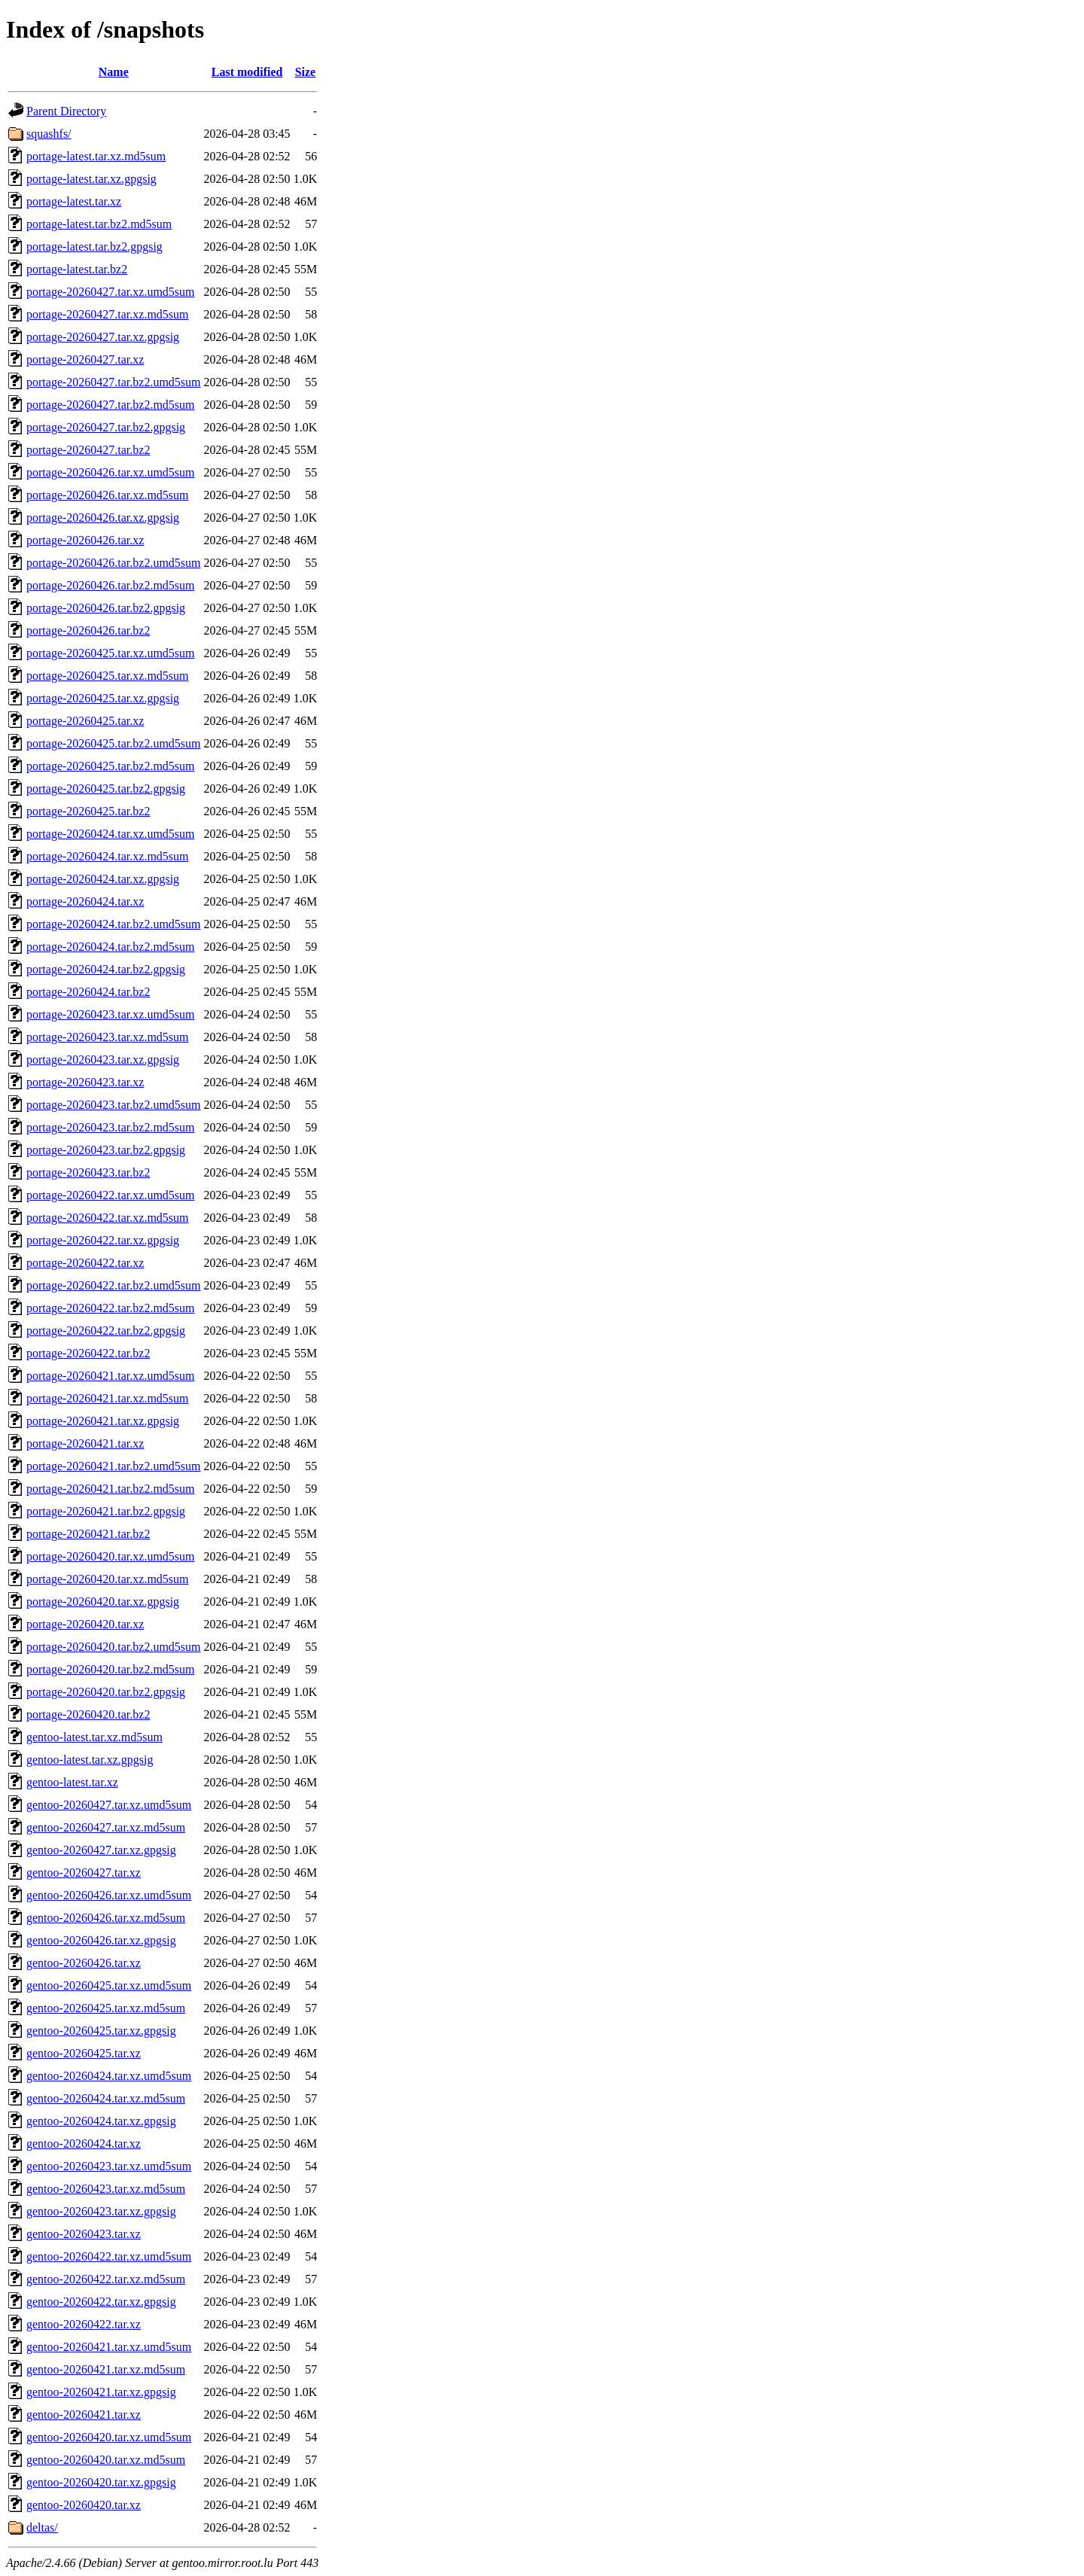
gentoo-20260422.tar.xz (83, 2324)
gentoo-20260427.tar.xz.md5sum (105, 1827)
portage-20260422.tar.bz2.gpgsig (105, 1330)
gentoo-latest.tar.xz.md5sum (94, 1737)
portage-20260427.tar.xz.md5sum (107, 314)
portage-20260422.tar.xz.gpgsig (102, 1240)
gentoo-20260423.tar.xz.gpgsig (101, 2211)
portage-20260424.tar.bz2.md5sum (110, 946)
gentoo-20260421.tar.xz (83, 2414)
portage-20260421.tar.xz (85, 1443)
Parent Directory (66, 111)
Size (305, 71)
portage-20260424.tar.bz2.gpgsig (105, 969)
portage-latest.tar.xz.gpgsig (91, 178)
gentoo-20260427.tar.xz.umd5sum (108, 1804)
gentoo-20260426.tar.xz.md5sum (105, 1917)
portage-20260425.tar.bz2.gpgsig (105, 788)
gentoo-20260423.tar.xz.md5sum (105, 2188)
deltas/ (42, 2527)
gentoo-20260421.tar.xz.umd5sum (108, 2346)
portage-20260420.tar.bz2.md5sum (110, 1669)
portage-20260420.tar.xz (85, 1624)
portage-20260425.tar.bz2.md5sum (110, 766)
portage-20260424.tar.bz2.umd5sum (113, 924)
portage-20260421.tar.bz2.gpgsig (105, 1511)
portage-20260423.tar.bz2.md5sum (110, 1127)
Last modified (247, 71)
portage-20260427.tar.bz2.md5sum (110, 404)
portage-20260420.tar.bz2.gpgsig (105, 1691)
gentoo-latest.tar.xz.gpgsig (89, 1759)
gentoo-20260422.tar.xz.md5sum (105, 2279)
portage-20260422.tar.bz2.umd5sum (113, 1285)
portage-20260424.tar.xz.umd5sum (110, 833)
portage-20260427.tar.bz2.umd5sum (113, 382)
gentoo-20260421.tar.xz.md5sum (105, 2369)
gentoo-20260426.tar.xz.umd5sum (108, 1895)
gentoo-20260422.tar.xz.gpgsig (101, 2301)
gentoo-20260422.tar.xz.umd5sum (108, 2256)
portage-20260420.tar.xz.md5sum (107, 1579)
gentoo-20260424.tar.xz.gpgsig (101, 2121)
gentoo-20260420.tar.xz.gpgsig (101, 2482)
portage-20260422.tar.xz (85, 1262)
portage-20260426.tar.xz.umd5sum (110, 472)
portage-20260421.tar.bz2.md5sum (110, 1488)
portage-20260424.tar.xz (85, 901)
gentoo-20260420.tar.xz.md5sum (105, 2459)
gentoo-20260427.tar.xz (83, 1872)
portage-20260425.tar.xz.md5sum (107, 675)
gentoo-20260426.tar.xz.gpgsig (101, 1940)
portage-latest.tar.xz (73, 201)
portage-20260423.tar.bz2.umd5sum (113, 1104)
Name (114, 71)
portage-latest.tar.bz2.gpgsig (94, 246)
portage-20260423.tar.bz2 (88, 1172)
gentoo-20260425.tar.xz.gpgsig (101, 2030)
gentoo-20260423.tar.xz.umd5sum (108, 2166)
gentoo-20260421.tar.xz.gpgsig (101, 2392)
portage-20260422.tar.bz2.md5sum (110, 1308)
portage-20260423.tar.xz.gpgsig (102, 1059)
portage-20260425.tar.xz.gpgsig (102, 698)
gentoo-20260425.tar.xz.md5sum (105, 2008)
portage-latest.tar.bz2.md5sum (99, 224)
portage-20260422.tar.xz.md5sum (107, 1217)
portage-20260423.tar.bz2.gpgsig (105, 1149)
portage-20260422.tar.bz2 (88, 1353)
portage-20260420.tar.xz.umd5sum (110, 1556)
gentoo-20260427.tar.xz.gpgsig (101, 1850)
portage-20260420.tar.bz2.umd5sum (113, 1646)
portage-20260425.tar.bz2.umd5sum (113, 743)
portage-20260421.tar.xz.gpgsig (102, 1420)
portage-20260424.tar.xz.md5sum (107, 856)
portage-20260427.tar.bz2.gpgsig (105, 427)
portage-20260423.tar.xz (85, 1082)
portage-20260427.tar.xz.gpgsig (102, 336)
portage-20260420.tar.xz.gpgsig (102, 1601)
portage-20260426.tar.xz (85, 540)
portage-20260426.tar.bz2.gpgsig (105, 607)
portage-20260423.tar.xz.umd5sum (110, 1014)
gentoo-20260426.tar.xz (83, 1962)
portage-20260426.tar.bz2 (88, 630)
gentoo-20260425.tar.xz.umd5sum (108, 1985)
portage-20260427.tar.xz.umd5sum (110, 291)
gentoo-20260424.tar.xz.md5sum (105, 2098)
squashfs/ (49, 133)
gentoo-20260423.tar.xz (83, 2233)
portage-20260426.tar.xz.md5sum (107, 495)
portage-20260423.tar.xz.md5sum (107, 1037)
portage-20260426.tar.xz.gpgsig (102, 517)
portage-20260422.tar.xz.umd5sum (110, 1195)
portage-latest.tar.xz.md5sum (96, 156)
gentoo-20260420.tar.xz (83, 2504)
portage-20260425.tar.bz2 (88, 811)
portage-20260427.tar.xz (85, 359)
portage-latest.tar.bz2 (76, 269)
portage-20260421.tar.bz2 (88, 1533)
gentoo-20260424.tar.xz (83, 2143)
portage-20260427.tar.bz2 (88, 449)
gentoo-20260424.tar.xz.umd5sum (108, 2075)
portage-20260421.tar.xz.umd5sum (110, 1375)
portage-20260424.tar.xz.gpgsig (102, 878)
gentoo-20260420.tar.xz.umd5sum (108, 2437)
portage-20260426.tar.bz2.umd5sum (113, 562)
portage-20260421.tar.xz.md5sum (107, 1398)
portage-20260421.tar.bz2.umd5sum (113, 1466)
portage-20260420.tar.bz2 (88, 1714)
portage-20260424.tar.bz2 (88, 991)
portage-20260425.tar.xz (85, 720)
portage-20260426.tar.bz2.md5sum (110, 585)
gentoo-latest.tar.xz (72, 1782)
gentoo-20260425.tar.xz (83, 2053)
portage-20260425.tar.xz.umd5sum (110, 653)
